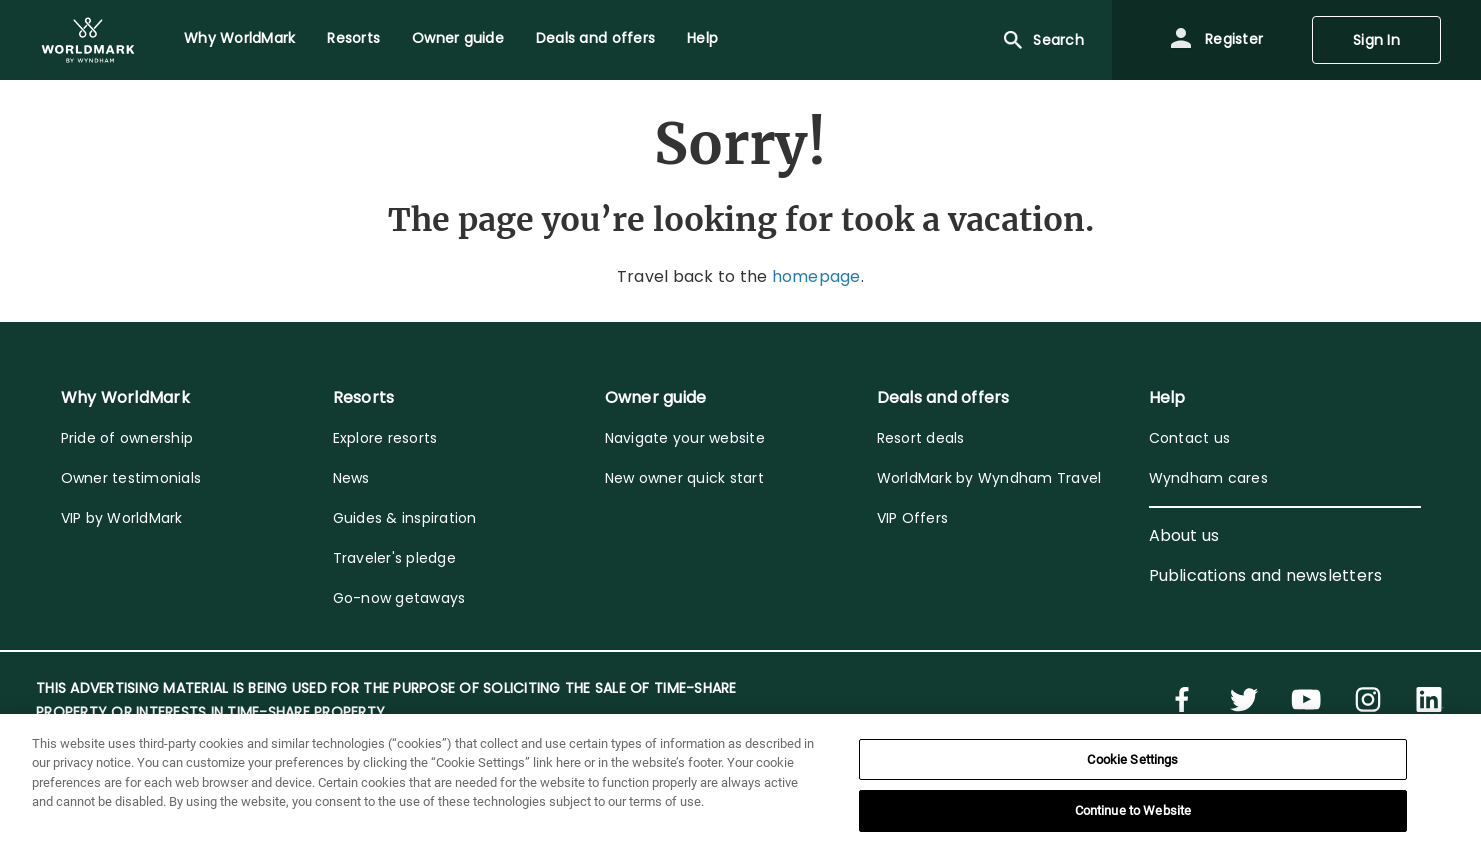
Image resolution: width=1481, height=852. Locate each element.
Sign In (1376, 40)
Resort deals (921, 438)
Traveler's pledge (394, 558)
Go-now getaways (399, 598)
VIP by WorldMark (122, 518)
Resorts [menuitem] (353, 38)
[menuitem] (88, 40)
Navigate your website (685, 438)
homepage (816, 276)
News (351, 478)
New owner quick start (684, 478)
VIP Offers (913, 518)
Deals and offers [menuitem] (595, 38)
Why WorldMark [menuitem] (239, 38)
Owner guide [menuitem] (458, 38)
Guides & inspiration (405, 518)
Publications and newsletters (1266, 575)
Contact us (1190, 438)
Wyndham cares (1208, 478)
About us (1184, 535)
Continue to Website (1133, 810)
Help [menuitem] (702, 38)
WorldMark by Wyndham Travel (989, 478)
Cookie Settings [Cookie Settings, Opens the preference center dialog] (1132, 759)
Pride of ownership (127, 438)
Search (1042, 40)
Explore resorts (385, 438)
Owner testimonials (131, 478)
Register (1216, 40)
